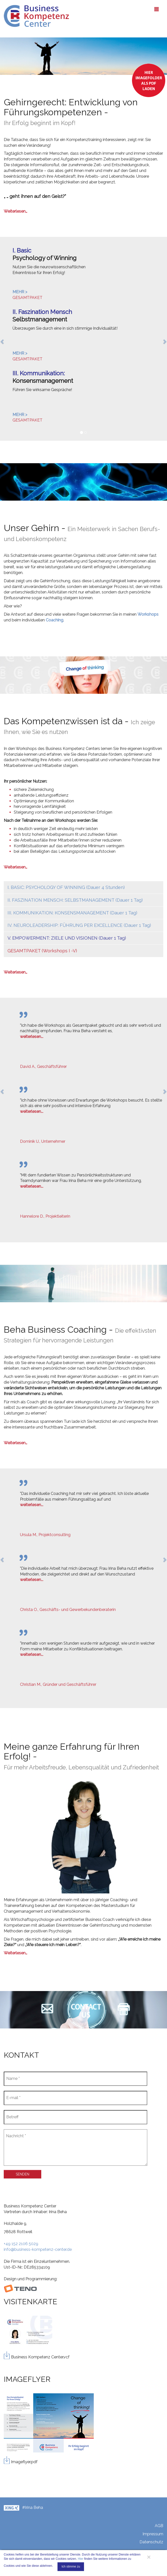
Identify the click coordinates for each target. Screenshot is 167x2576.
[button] (4, 338)
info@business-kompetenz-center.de (38, 2249)
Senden (22, 2174)
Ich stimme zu (71, 2566)
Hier (80, 2559)
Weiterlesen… (15, 211)
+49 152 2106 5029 (21, 2243)
